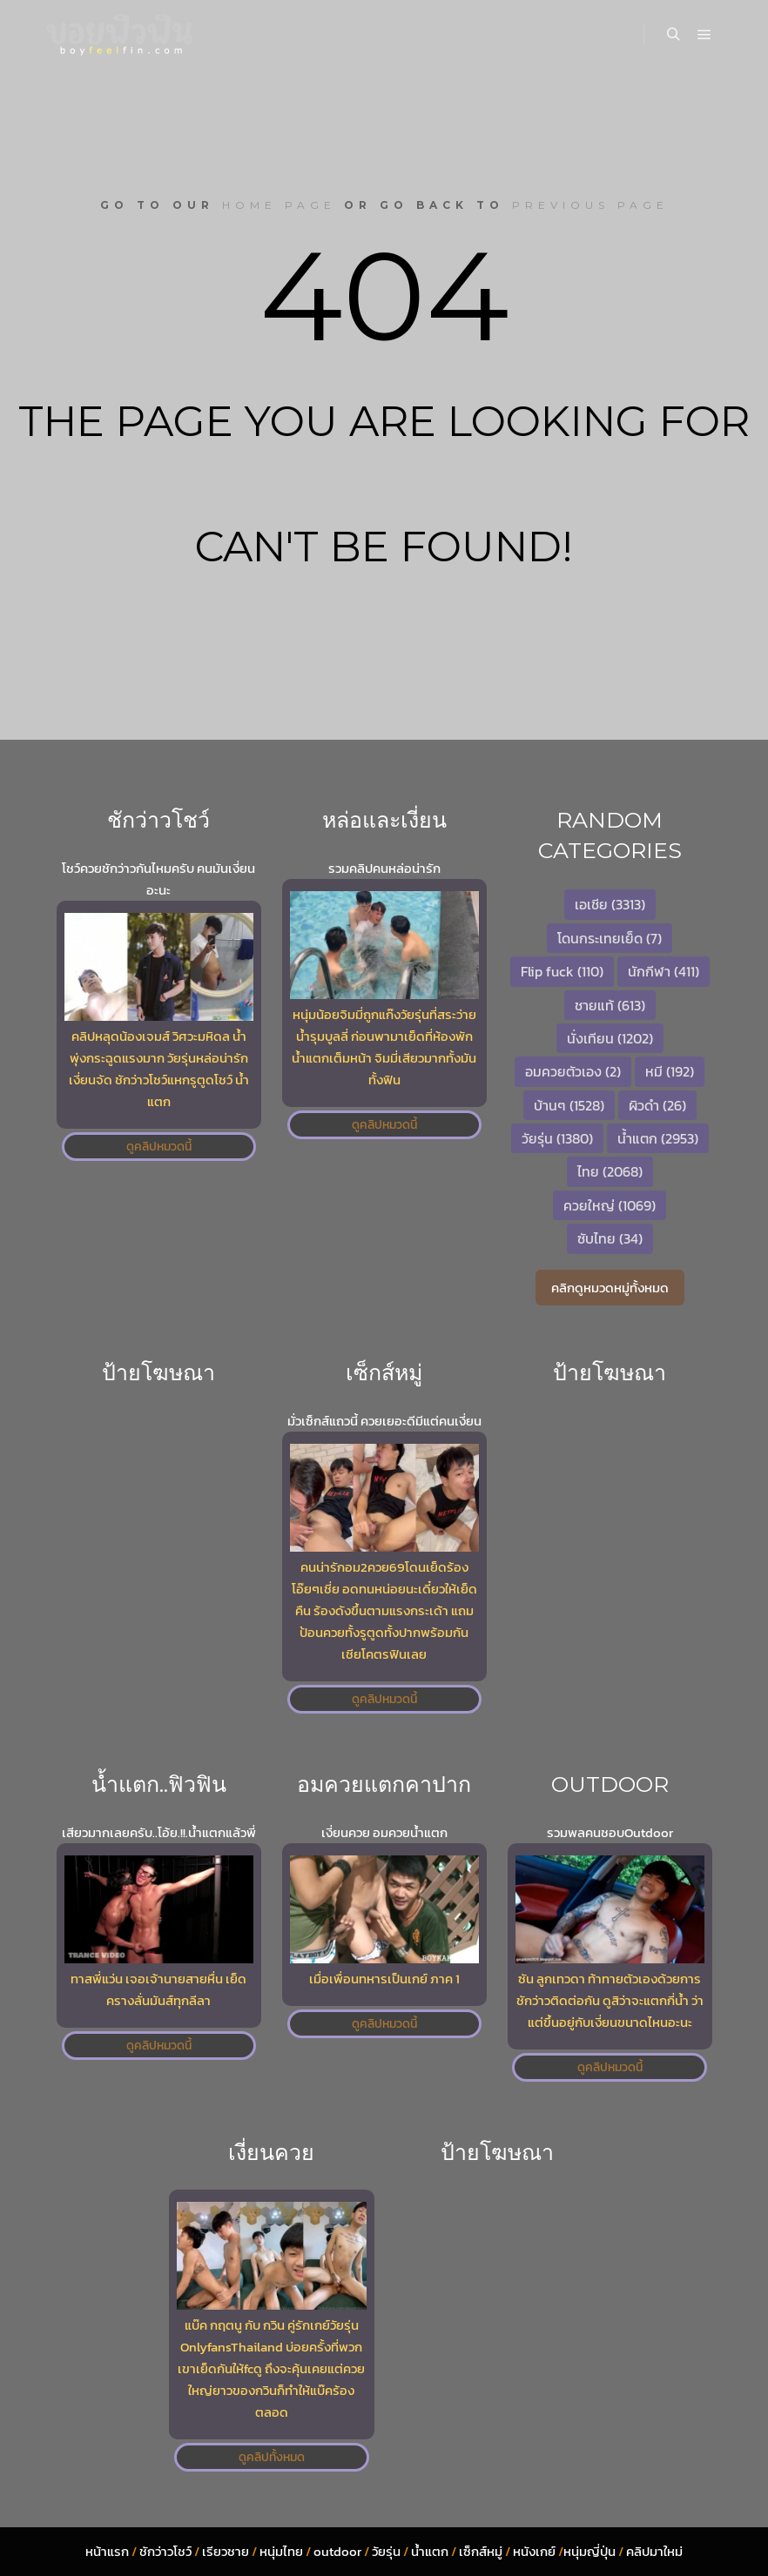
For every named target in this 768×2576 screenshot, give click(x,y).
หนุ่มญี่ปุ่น (589, 2551)
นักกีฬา (663, 971)
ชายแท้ (610, 1005)
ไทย (610, 1171)
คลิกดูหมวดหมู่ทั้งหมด (610, 1288)
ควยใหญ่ (609, 1205)
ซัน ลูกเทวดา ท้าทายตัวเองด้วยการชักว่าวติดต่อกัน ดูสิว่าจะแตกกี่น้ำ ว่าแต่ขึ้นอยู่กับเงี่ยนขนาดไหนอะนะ (610, 2000)
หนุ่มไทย (281, 2551)
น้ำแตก (657, 1138)
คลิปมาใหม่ (654, 2551)
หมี (669, 1071)
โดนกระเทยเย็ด (609, 938)
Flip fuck (562, 971)
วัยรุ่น (557, 1138)
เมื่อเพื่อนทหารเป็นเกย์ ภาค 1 (384, 1979)
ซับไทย (610, 1238)
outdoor (337, 2551)
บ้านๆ (569, 1105)
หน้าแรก (107, 2551)
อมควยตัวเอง (573, 1071)
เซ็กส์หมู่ (480, 2551)
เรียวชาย (225, 2551)
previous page (590, 204)
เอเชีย (610, 904)
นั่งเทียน (610, 1038)
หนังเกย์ (534, 2551)
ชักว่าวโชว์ (165, 2551)
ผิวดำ (657, 1105)
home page (279, 204)
